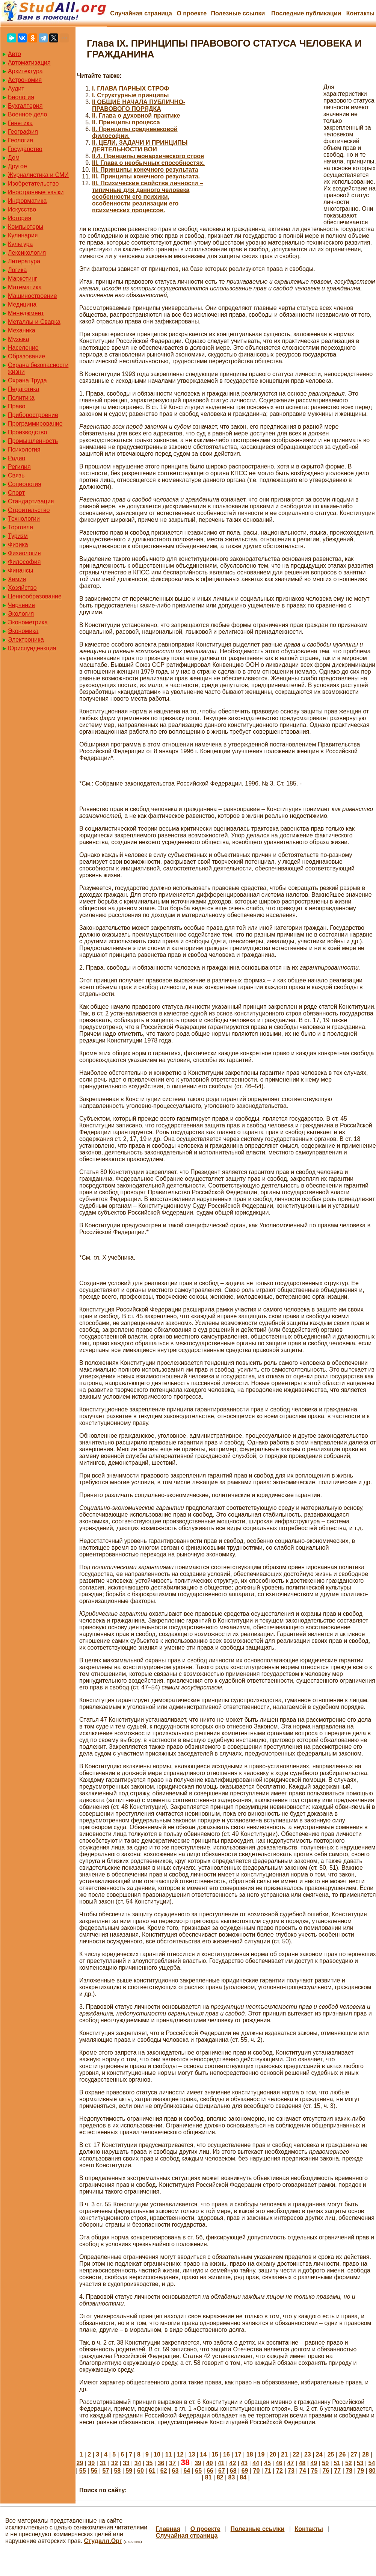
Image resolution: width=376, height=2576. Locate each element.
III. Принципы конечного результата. (146, 176)
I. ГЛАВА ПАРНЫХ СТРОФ (130, 88)
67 (221, 2470)
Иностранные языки (35, 192)
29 (80, 2463)
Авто (14, 54)
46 (279, 2463)
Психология (24, 449)
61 (152, 2470)
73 (291, 2470)
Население (23, 347)
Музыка (18, 339)
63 (175, 2470)
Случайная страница (141, 13)
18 (249, 2454)
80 (372, 2470)
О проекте (192, 13)
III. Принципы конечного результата (145, 169)
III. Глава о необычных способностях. (148, 163)
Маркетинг (22, 278)
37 (172, 2463)
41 (221, 2463)
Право (17, 406)
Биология (21, 97)
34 (137, 2463)
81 (208, 2477)
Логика (17, 270)
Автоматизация (29, 62)
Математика (25, 287)
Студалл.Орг (103, 2541)
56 (94, 2470)
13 (192, 2454)
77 (337, 2470)
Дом (14, 157)
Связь (16, 475)
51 (337, 2463)
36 (160, 2463)
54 (371, 2463)
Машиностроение (32, 296)
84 (243, 2477)
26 (342, 2454)
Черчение (21, 605)
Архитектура (25, 71)
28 (365, 2454)
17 (238, 2454)
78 (349, 2470)
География (23, 131)
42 (232, 2463)
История (19, 218)
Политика (21, 397)
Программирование (35, 423)
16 (226, 2454)
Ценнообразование (35, 596)
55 (82, 2470)
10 (157, 2454)
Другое (17, 166)
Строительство (29, 510)
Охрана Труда (27, 380)
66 (210, 2470)
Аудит (16, 88)
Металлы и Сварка (34, 322)
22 (296, 2454)
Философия (24, 562)
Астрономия (25, 80)
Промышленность (33, 441)
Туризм (18, 536)
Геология (20, 140)
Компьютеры (25, 227)
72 (279, 2470)
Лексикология (27, 252)
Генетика (20, 123)
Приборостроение (33, 415)
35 (149, 2463)
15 (214, 2454)
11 (168, 2454)
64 (186, 2470)
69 (245, 2470)
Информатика (27, 201)
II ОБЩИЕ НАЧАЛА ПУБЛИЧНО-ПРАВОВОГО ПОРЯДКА (138, 105)
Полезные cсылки (238, 13)
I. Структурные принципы (130, 95)
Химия (17, 579)
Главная (168, 2529)
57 (106, 2470)
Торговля (20, 527)
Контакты (360, 13)
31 (103, 2463)
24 (319, 2454)
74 (302, 2470)
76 (326, 2470)
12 (180, 2454)
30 (91, 2463)
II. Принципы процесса (126, 122)
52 (348, 2463)
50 (325, 2463)
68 (233, 2470)
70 (256, 2470)
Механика (21, 330)
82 (220, 2477)
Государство (25, 149)
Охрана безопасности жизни (38, 368)
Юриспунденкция (32, 648)
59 (128, 2470)
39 (198, 2463)
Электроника (26, 639)
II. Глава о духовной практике (136, 115)
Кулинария (23, 235)
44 (255, 2463)
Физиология (24, 553)
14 (203, 2454)
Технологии (24, 518)
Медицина (22, 304)
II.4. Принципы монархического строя (148, 156)
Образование (26, 356)
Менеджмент (26, 313)
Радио (16, 458)
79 (360, 2470)
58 (117, 2470)
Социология (24, 484)
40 (209, 2463)
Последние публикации (306, 13)
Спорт (16, 493)
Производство (27, 432)
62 (163, 2470)
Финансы (20, 570)
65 (198, 2470)
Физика (18, 544)
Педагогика (23, 389)
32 (114, 2463)
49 (313, 2463)
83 (231, 2477)
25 (331, 2454)
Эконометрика (28, 622)
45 (267, 2463)
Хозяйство (22, 588)
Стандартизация (31, 501)
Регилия (19, 467)
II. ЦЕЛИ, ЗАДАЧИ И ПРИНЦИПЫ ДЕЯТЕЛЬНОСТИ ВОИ (139, 146)
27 (353, 2454)
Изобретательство (33, 183)
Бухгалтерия (25, 106)
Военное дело (27, 114)
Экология (21, 613)
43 (244, 2463)
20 (272, 2454)
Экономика (23, 631)
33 (126, 2463)
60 (140, 2470)
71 (267, 2470)
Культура (20, 244)
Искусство (22, 209)
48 (302, 2463)
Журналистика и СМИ (38, 175)
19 (261, 2454)
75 (314, 2470)
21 (284, 2454)
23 (307, 2454)
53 (360, 2463)
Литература (24, 261)
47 (290, 2463)
